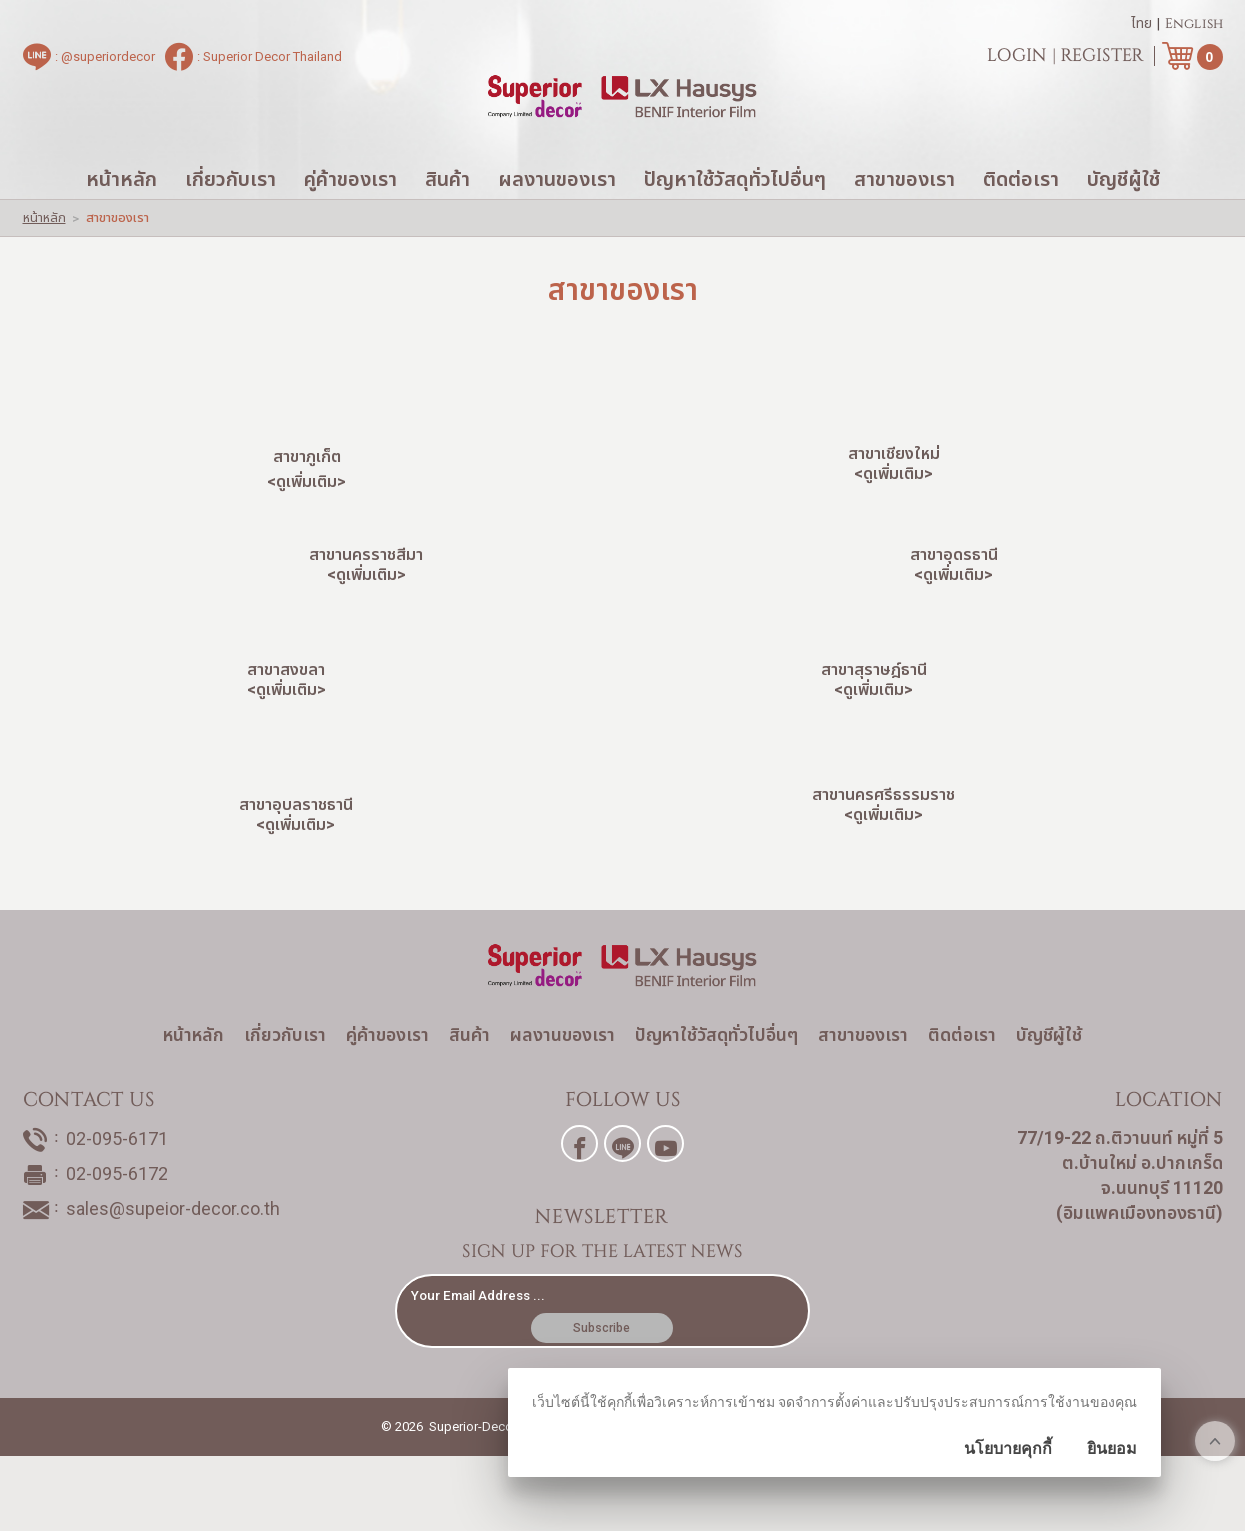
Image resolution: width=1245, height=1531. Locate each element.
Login (1017, 60)
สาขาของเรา (904, 220)
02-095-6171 (117, 1224)
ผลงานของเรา (557, 220)
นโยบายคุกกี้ (1008, 1448)
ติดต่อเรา (1021, 220)
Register (1102, 60)
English (1194, 28)
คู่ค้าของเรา (350, 220)
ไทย (1141, 28)
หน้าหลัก (121, 220)
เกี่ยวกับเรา (230, 220)
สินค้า (447, 220)
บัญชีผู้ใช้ (1123, 220)
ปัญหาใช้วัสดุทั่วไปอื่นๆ (735, 220)
